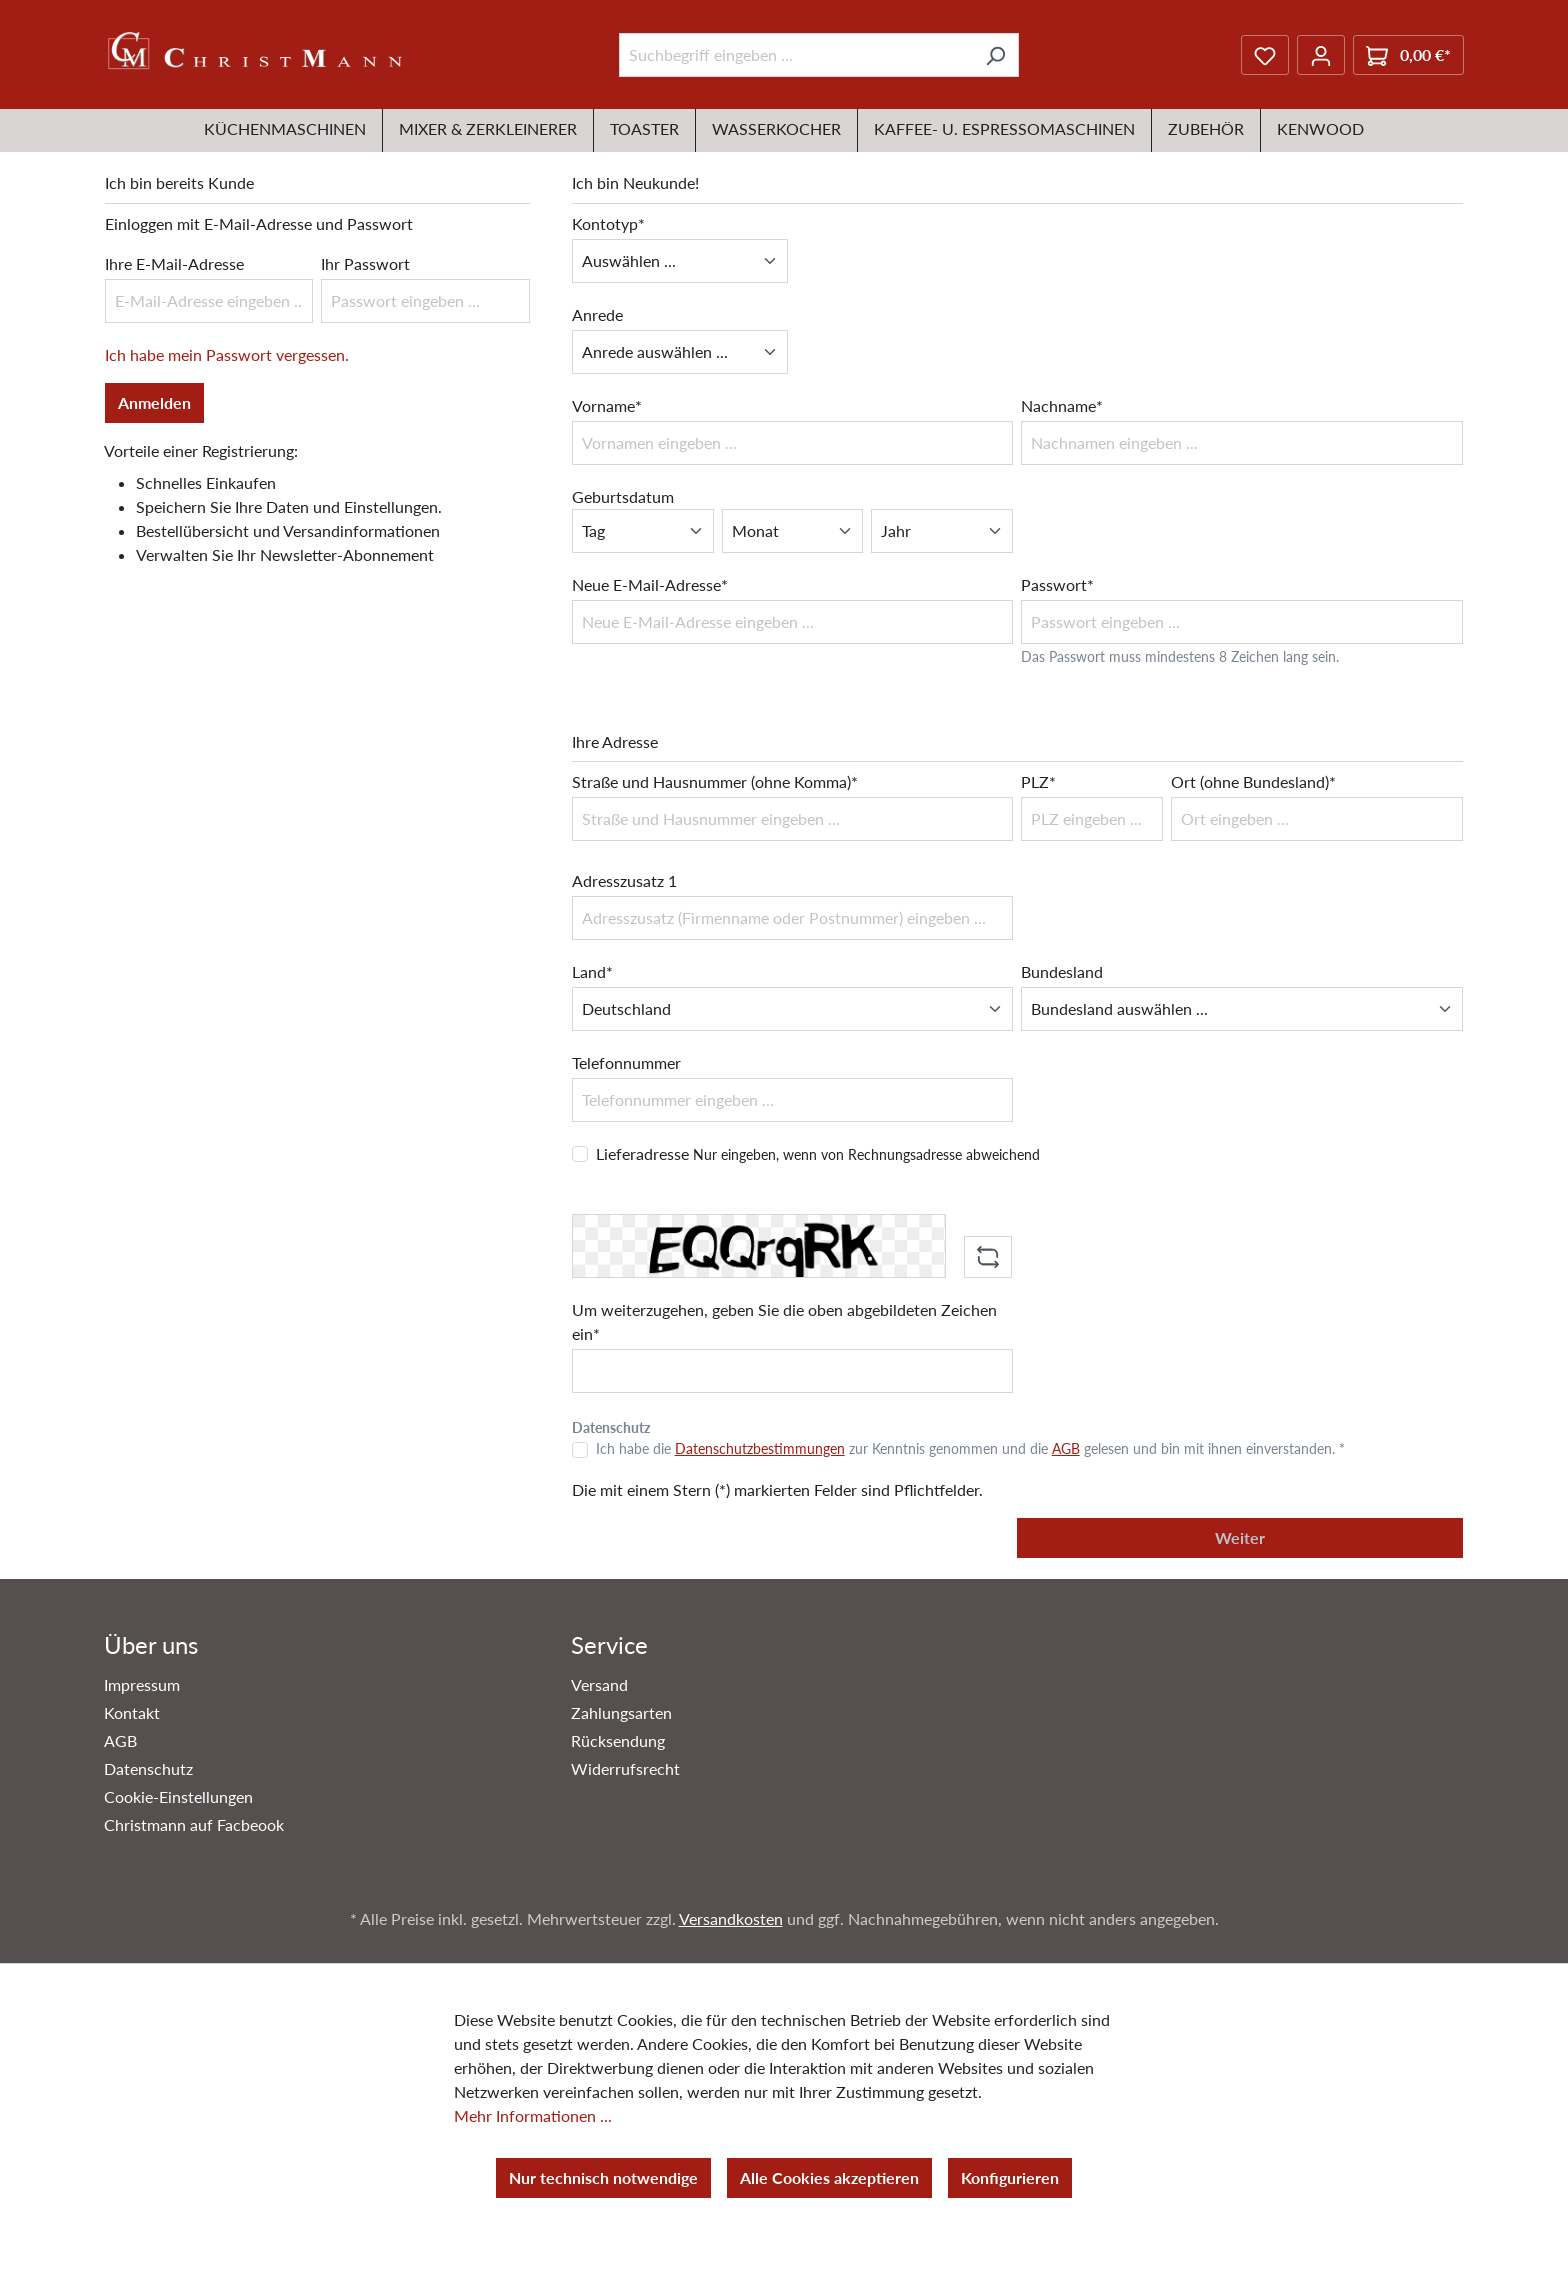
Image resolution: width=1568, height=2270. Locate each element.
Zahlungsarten (621, 1712)
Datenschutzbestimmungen (760, 1448)
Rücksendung (618, 1740)
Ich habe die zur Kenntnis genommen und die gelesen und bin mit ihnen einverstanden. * (970, 1448)
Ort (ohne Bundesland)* (1253, 781)
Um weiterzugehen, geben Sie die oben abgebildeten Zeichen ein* (784, 1321)
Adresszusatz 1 (624, 880)
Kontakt (132, 1712)
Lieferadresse (818, 1153)
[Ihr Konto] (1321, 55)
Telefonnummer (626, 1062)
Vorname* (607, 405)
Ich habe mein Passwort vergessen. (227, 354)
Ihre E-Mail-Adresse (174, 263)
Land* (592, 971)
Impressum (142, 1684)
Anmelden (154, 402)
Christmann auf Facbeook (194, 1824)
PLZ (1038, 781)
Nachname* (1062, 405)
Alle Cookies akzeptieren (829, 2177)
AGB (1066, 1448)
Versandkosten (731, 1918)
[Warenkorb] (1408, 55)
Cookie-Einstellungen (178, 1796)
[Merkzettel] (1265, 55)
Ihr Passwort (365, 263)
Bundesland (1062, 971)
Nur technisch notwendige (603, 2177)
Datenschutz (148, 1768)
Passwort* (1057, 584)
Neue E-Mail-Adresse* (650, 584)
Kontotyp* (608, 223)
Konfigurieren (1010, 2177)
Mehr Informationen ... (533, 2115)
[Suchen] (995, 55)
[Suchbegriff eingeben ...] (796, 55)
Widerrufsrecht (625, 1768)
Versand (599, 1684)
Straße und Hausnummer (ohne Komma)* (715, 781)
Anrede (597, 314)
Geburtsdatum (623, 496)
